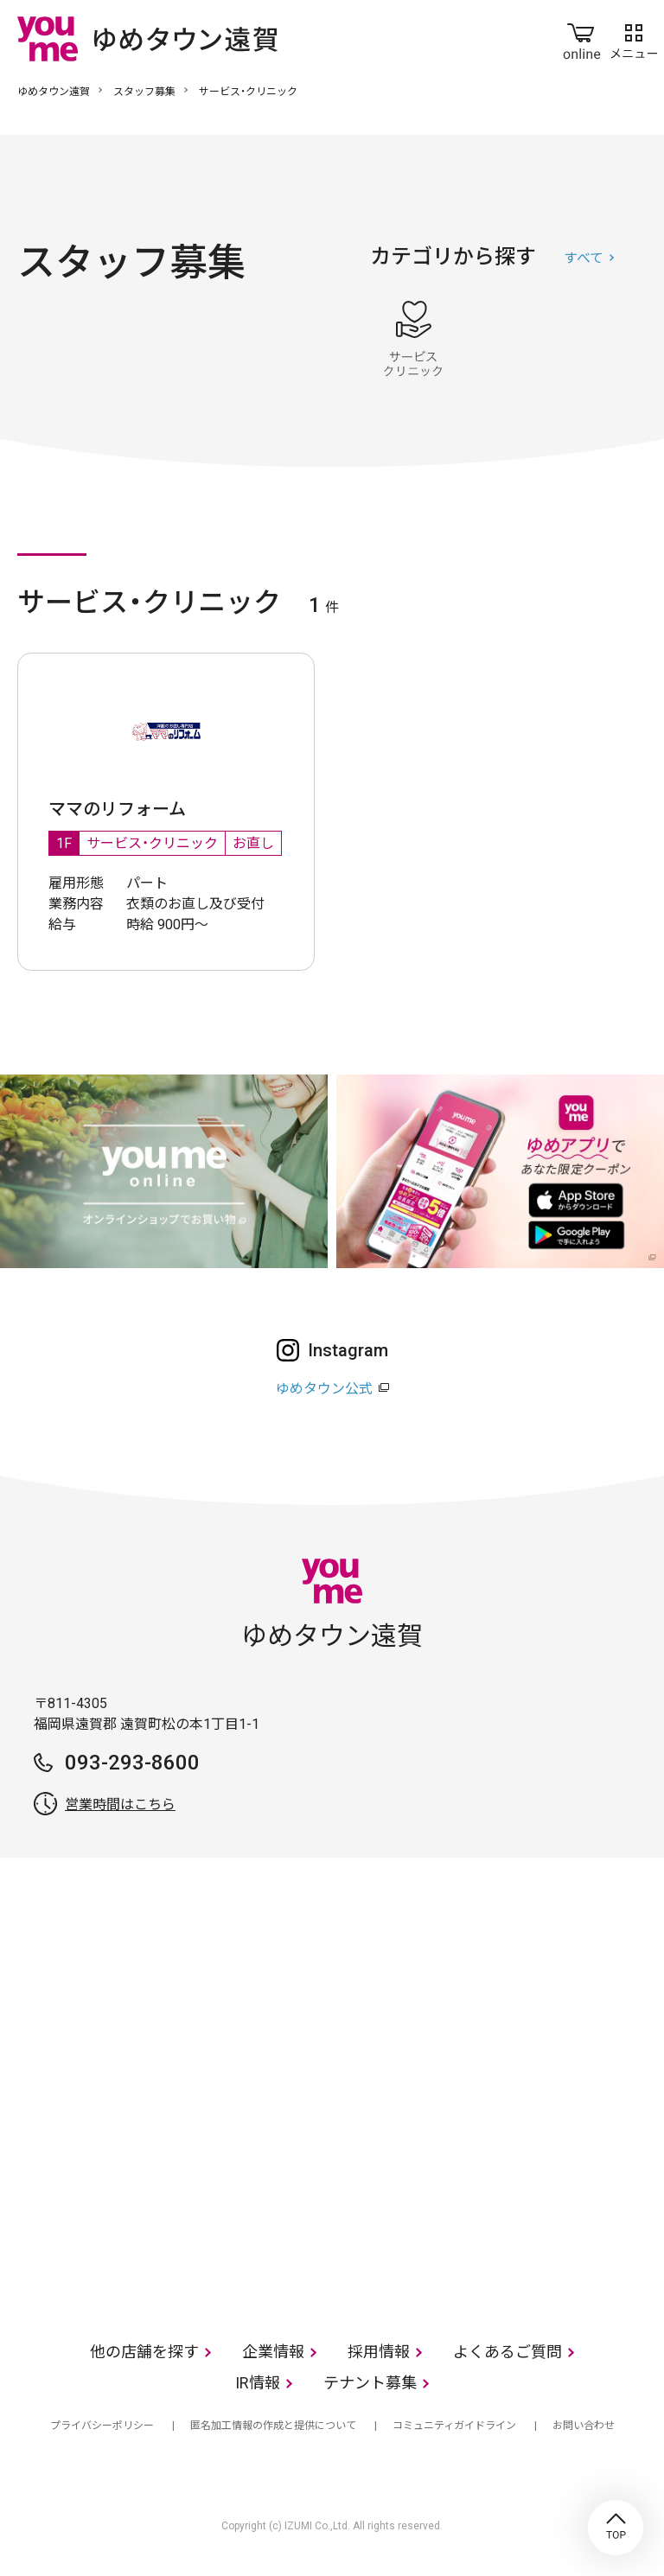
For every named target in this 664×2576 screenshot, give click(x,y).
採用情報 (379, 2352)
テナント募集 (370, 2383)
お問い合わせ (583, 2426)
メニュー (634, 38)
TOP (615, 2527)
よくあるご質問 (507, 2352)
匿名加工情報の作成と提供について (273, 2426)
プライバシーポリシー (102, 2426)
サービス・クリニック (413, 339)
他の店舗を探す (144, 2352)
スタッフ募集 (144, 92)
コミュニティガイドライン (454, 2426)
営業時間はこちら (120, 1804)
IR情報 (257, 2383)
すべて (583, 258)
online (582, 38)
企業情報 (273, 2352)
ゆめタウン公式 (324, 1388)
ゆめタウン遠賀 (53, 92)
